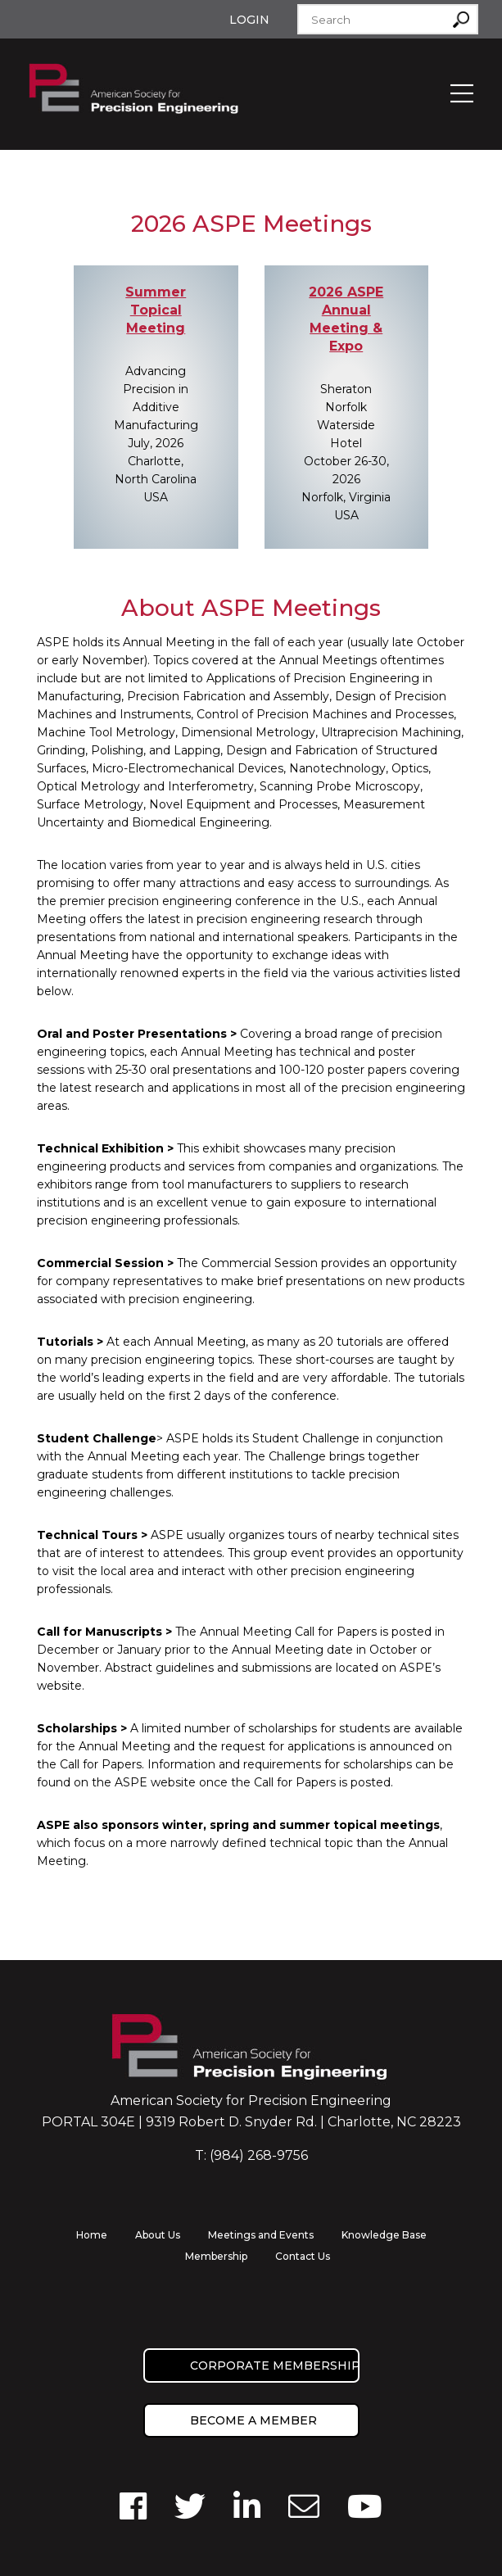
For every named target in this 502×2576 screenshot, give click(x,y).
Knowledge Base (384, 2235)
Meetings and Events (261, 2235)
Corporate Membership (275, 2365)
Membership (216, 2256)
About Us (157, 2235)
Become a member (253, 2420)
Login (249, 19)
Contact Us (302, 2256)
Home (91, 2235)
